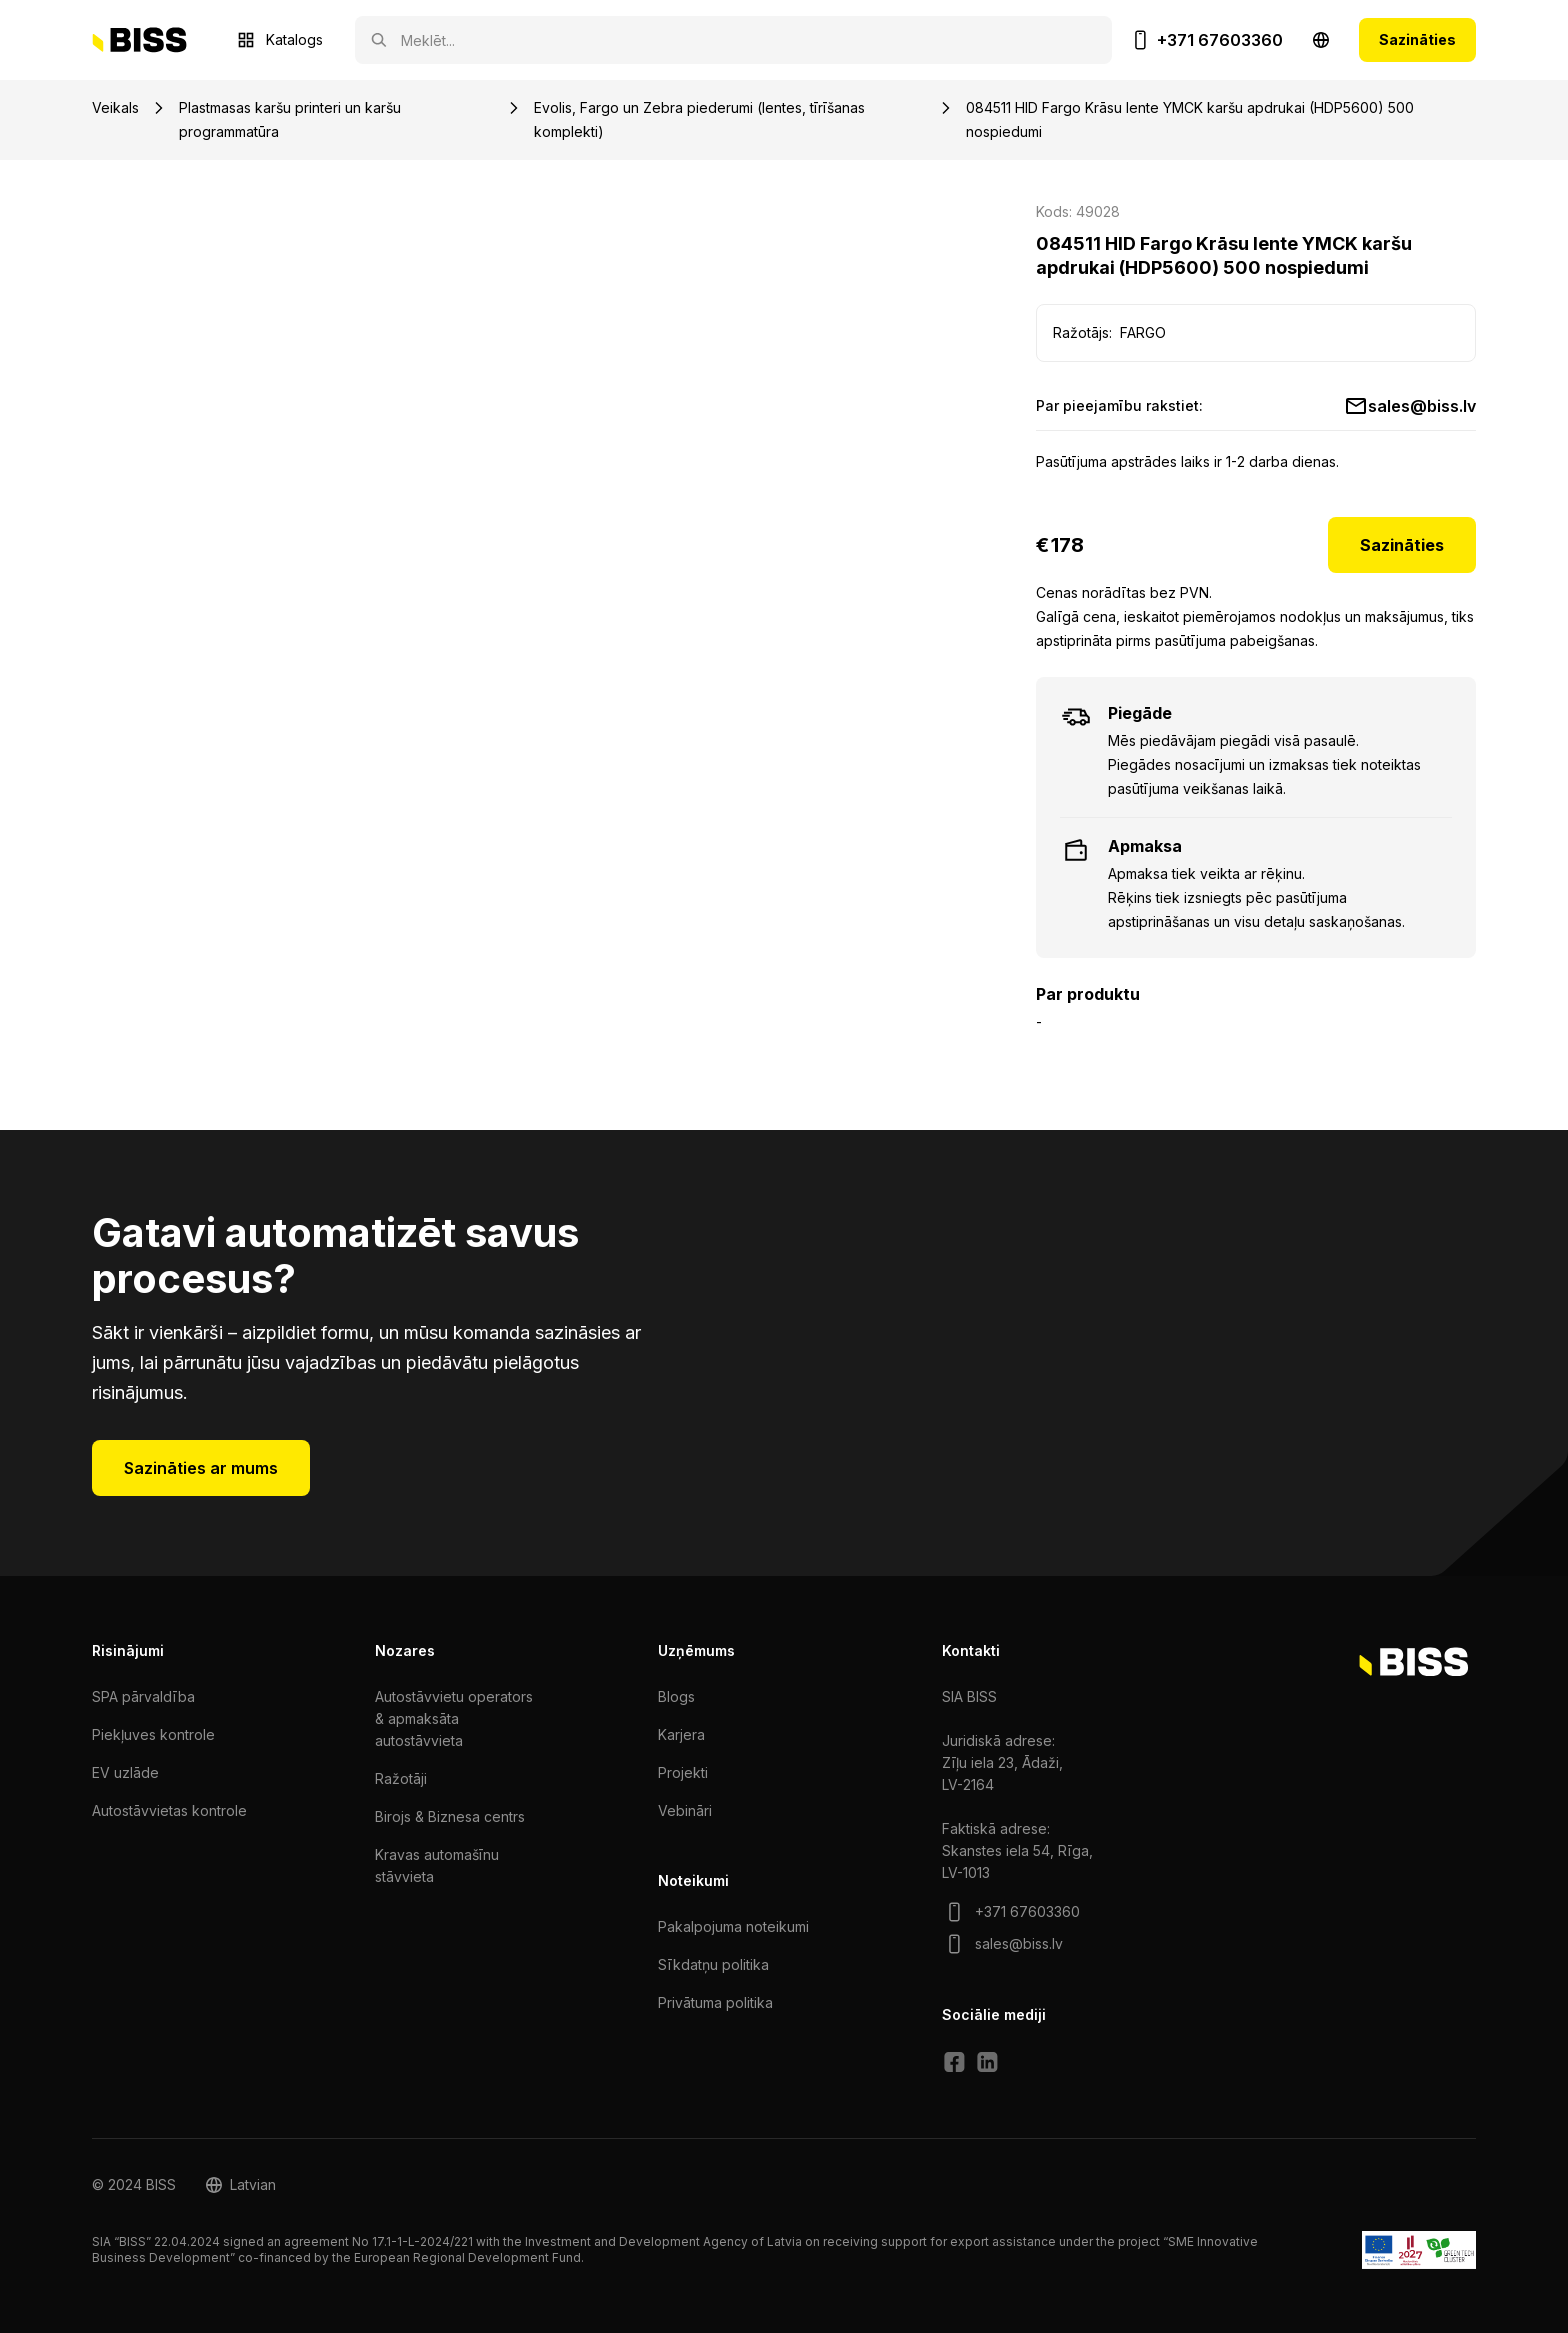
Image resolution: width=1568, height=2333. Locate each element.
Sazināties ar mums (201, 1468)
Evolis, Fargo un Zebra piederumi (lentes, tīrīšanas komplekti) (699, 119)
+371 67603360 (1220, 40)
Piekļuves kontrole (153, 1734)
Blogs (676, 1696)
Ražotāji (401, 1778)
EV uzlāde (125, 1772)
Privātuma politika (715, 2002)
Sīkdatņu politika (713, 1964)
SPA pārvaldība (143, 1696)
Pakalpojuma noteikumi (733, 1926)
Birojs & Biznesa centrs (450, 1816)
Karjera (681, 1734)
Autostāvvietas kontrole (169, 1810)
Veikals (115, 107)
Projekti (683, 1772)
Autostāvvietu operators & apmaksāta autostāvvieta (454, 1718)
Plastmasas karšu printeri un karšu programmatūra (290, 119)
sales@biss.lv (1422, 406)
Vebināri (685, 1810)
